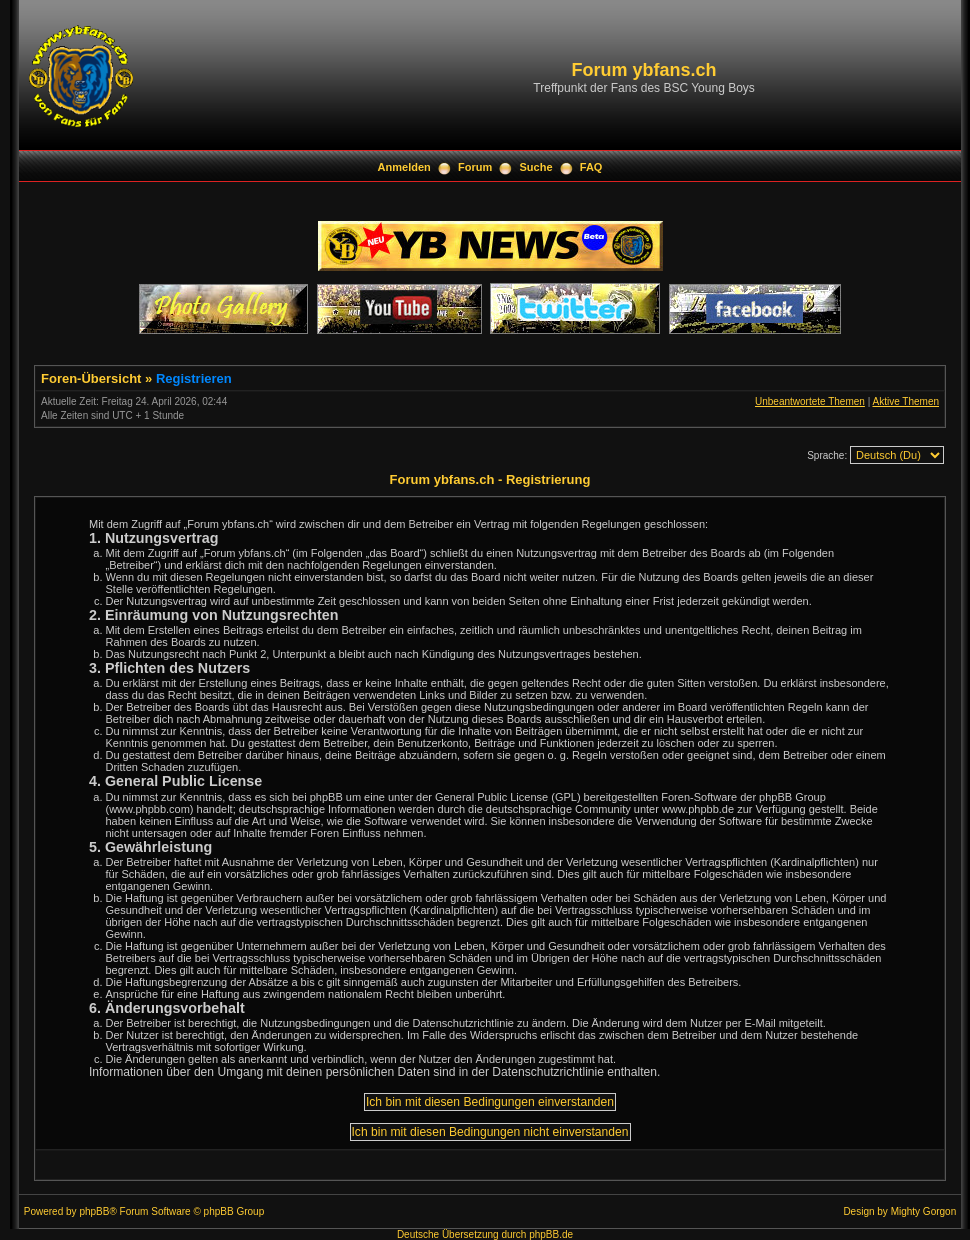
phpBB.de (551, 1234)
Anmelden (404, 167)
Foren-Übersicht (91, 378)
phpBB (94, 1211)
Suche (536, 167)
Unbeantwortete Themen (810, 401)
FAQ (591, 167)
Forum (475, 167)
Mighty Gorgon (924, 1211)
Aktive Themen (905, 401)
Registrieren (194, 378)
